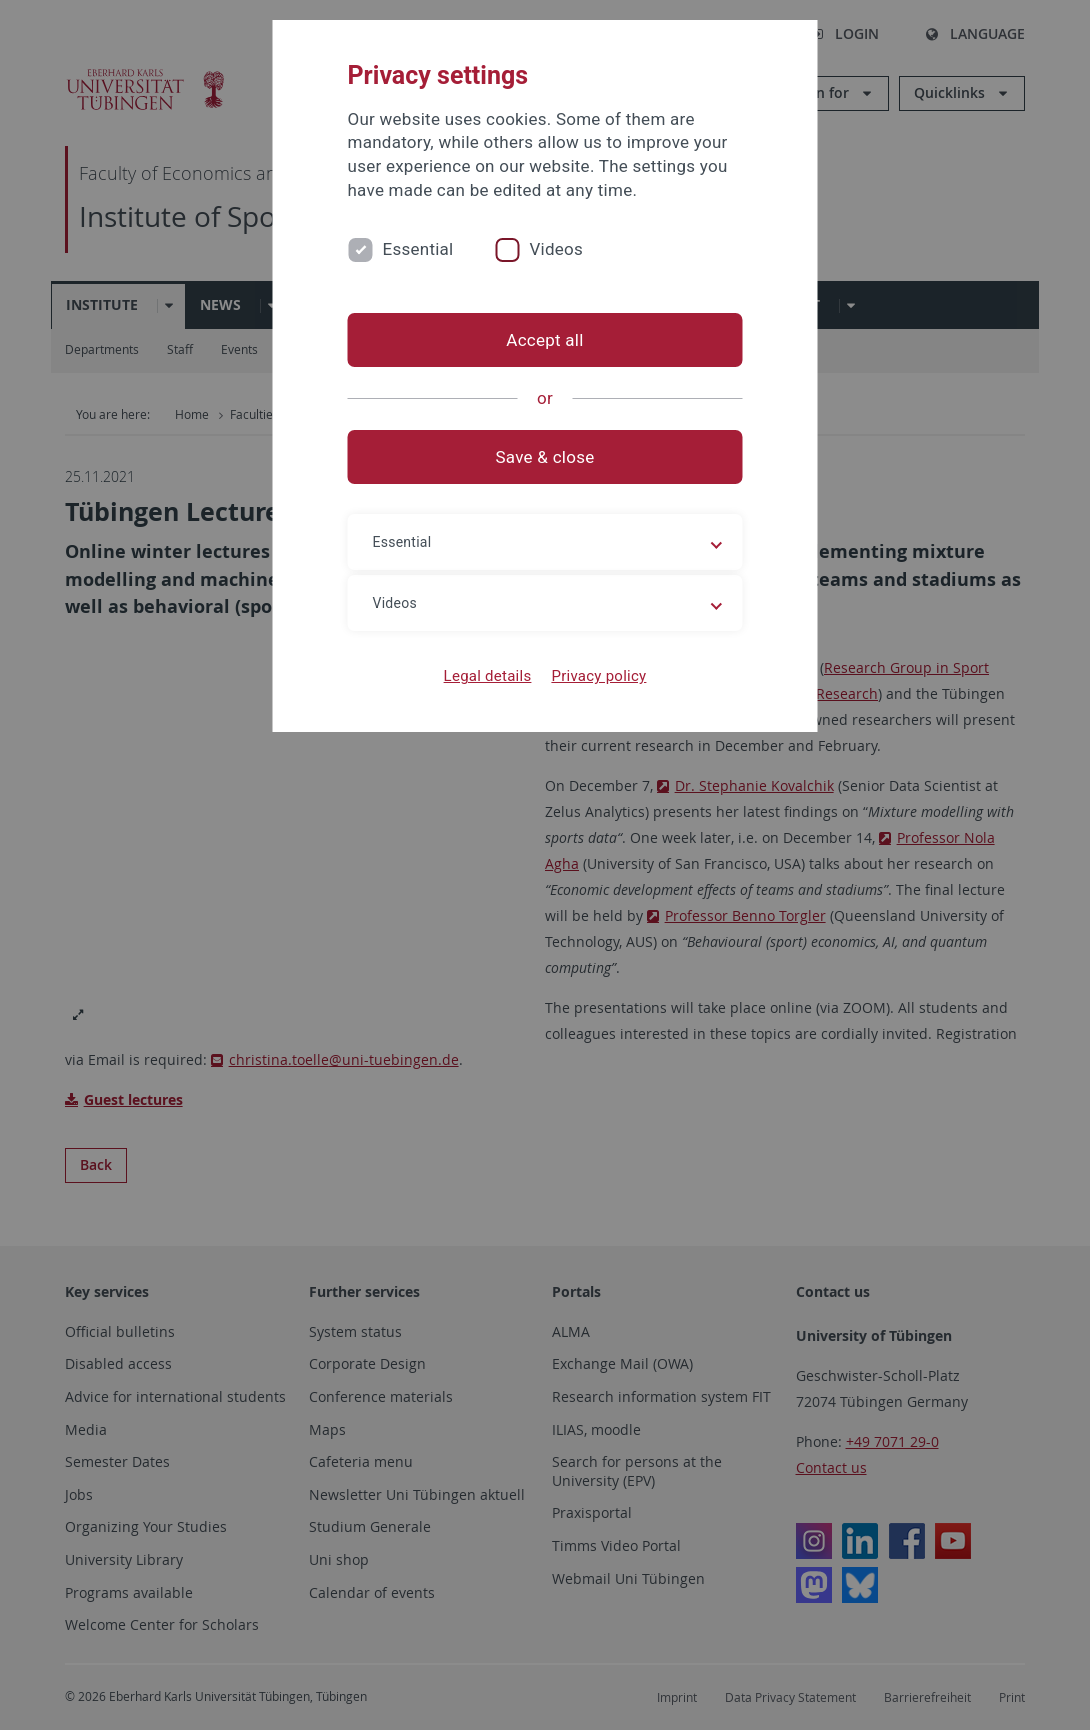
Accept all (544, 340)
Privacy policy (598, 676)
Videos (556, 249)
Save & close (545, 457)
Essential (418, 249)
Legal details (488, 676)
